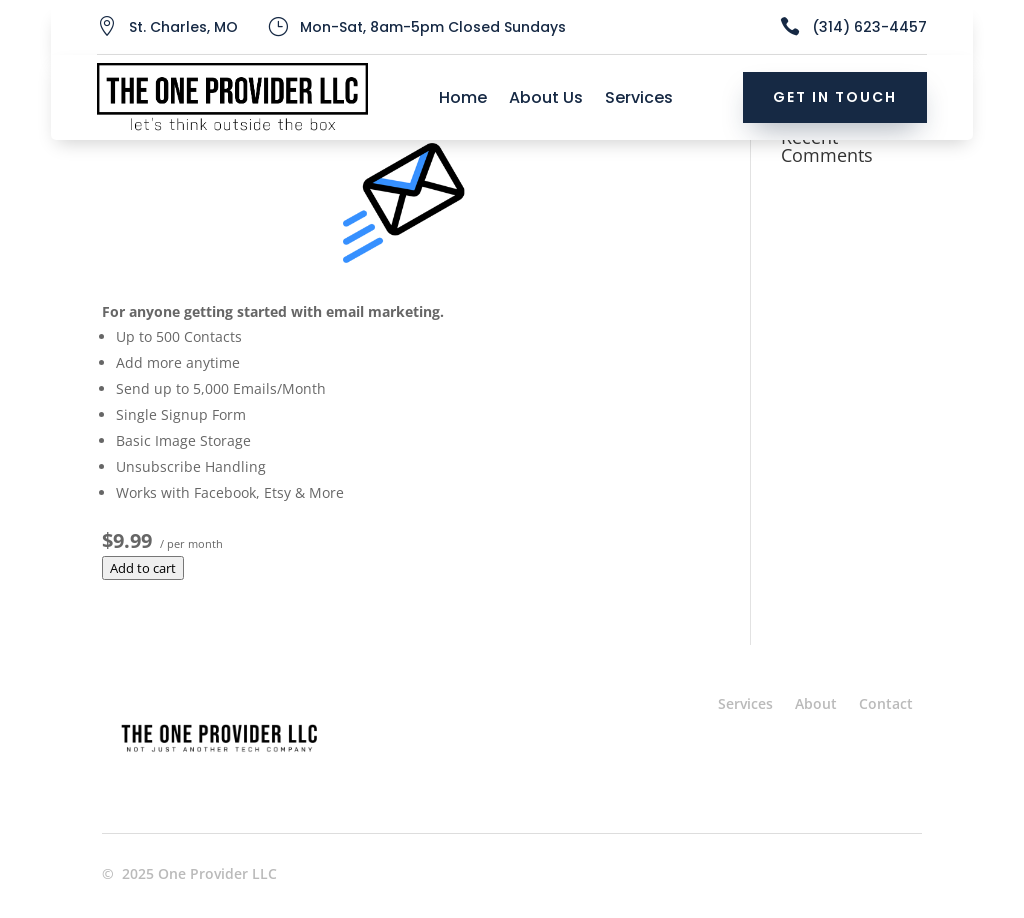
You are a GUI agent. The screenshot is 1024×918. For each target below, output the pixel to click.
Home (463, 100)
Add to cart (143, 568)
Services (639, 100)
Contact (886, 703)
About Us (546, 100)
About (816, 703)
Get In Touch (835, 97)
